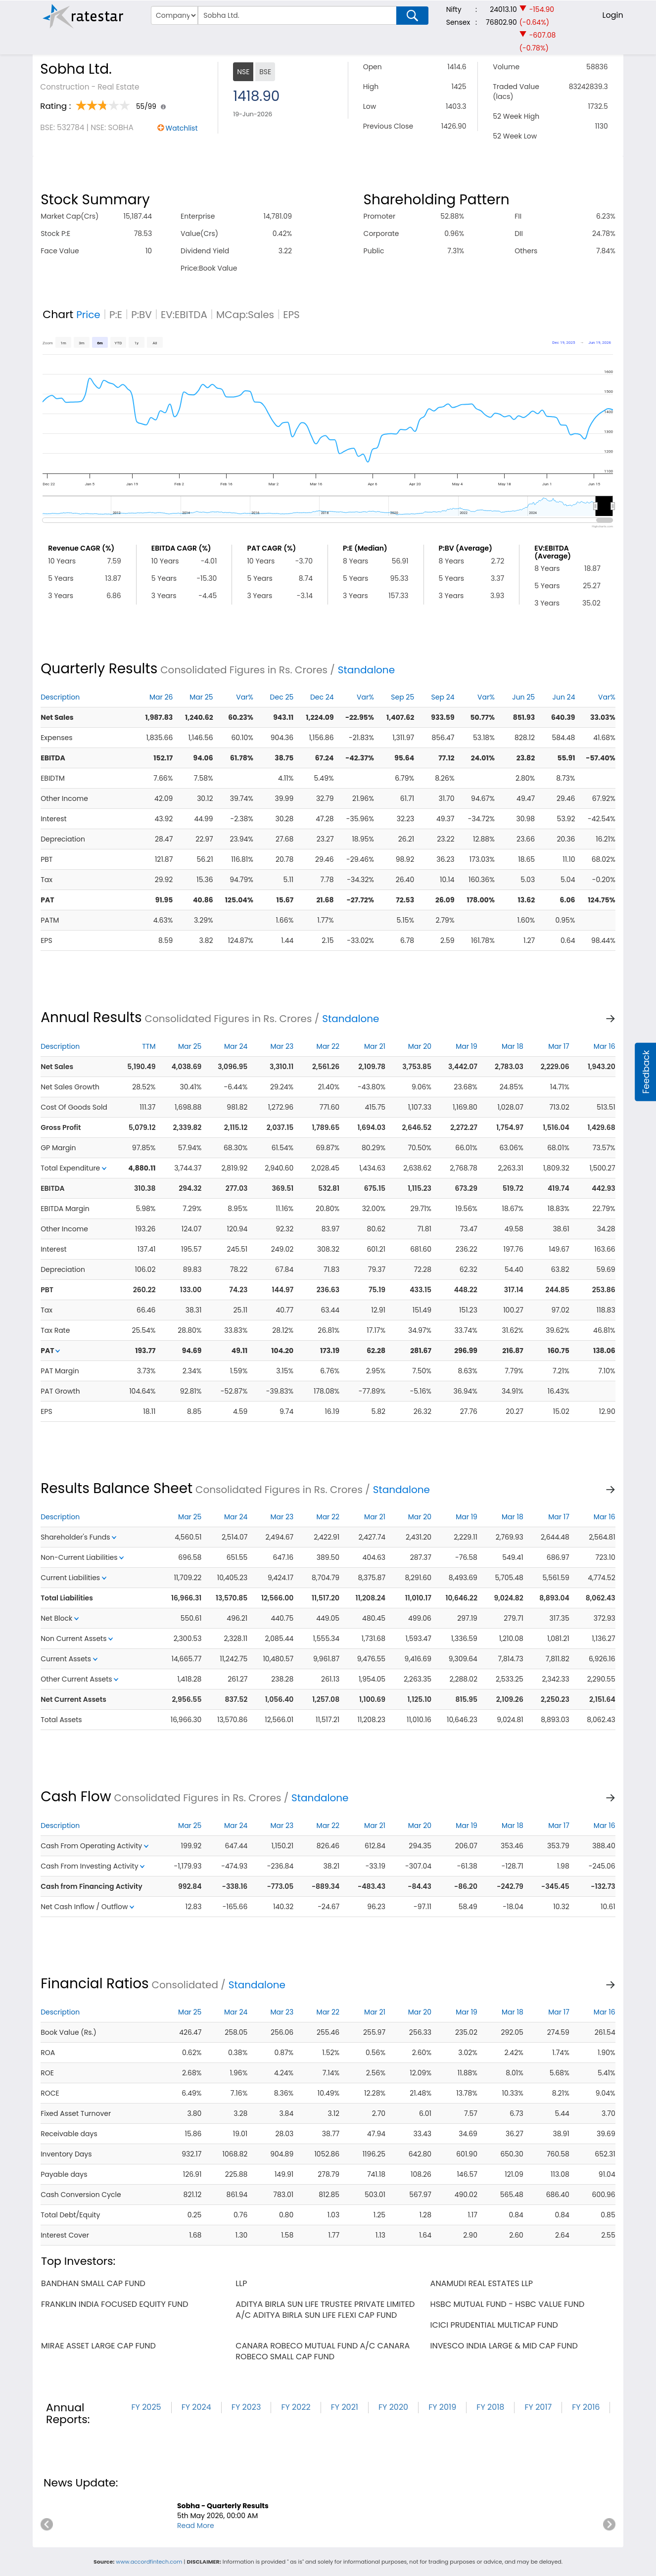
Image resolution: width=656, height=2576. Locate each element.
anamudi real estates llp (481, 2283)
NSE (243, 72)
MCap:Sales (245, 315)
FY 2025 (146, 2407)
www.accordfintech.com (149, 2562)
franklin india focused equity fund (114, 2304)
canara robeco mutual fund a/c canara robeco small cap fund (322, 2351)
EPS (291, 315)
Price (88, 315)
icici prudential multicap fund (494, 2325)
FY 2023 (246, 2407)
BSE (265, 72)
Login (613, 15)
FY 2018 (490, 2407)
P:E (115, 315)
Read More (195, 2525)
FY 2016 (586, 2407)
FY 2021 (344, 2407)
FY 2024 (196, 2407)
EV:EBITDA (184, 315)
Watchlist (182, 128)
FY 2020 (393, 2407)
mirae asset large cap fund (98, 2345)
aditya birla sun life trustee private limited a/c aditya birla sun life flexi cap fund (325, 2309)
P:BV (141, 315)
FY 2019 (442, 2407)
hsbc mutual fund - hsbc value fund (507, 2304)
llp (241, 2283)
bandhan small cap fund (93, 2283)
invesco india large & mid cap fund (504, 2345)
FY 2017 (538, 2407)
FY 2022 (295, 2407)
